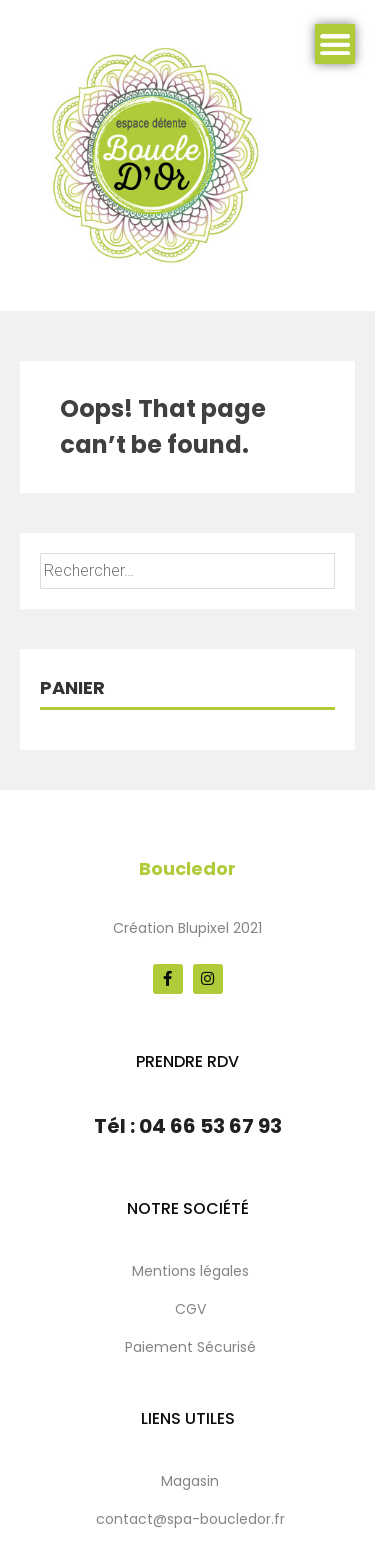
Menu (335, 44)
